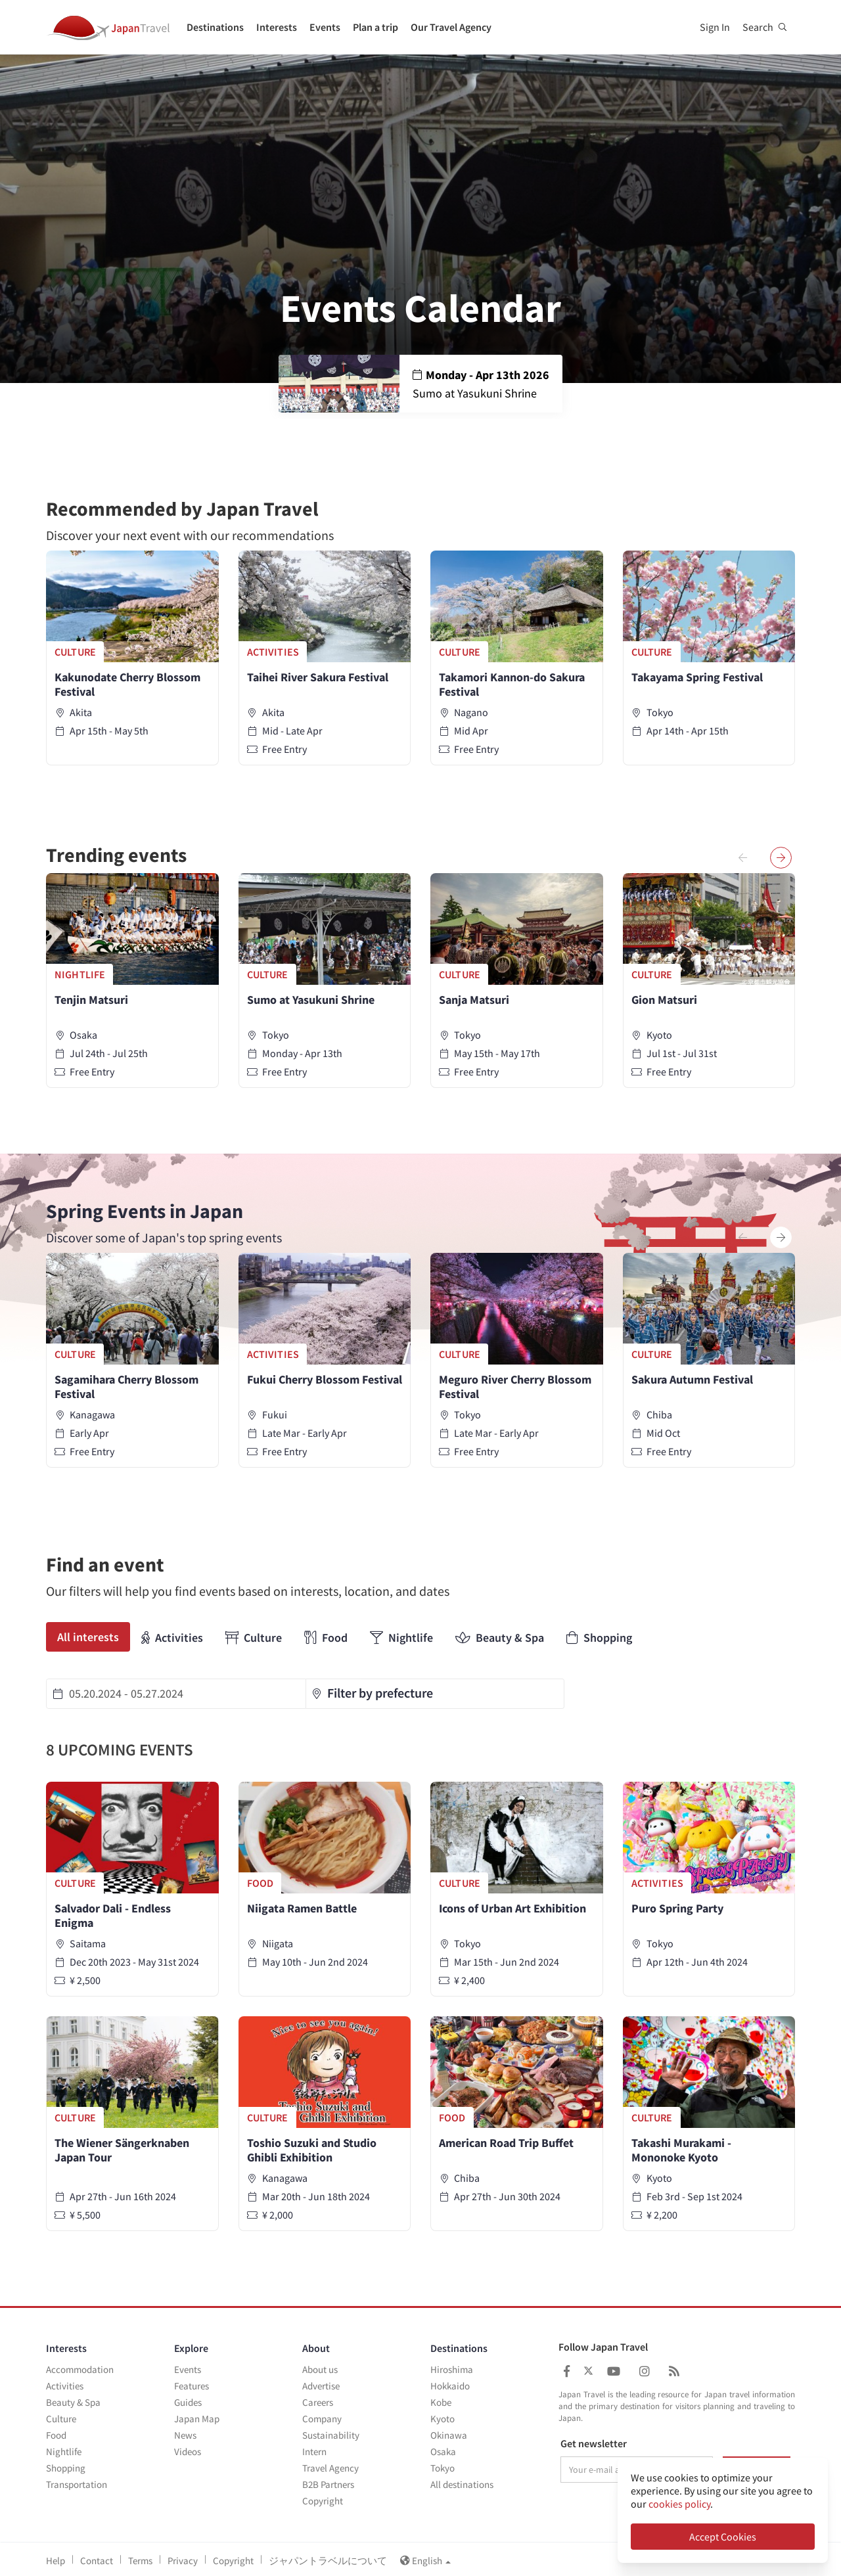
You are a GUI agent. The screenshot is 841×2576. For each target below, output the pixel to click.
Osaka (443, 2449)
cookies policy (679, 2503)
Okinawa (448, 2432)
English (425, 2558)
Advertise (321, 2383)
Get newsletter (593, 2441)
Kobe (440, 2399)
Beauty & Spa (499, 1637)
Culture (253, 1637)
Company (322, 2416)
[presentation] (743, 858)
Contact (96, 2558)
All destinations (461, 2481)
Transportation (76, 2481)
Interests (276, 27)
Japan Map (196, 2416)
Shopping (599, 1637)
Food (326, 1637)
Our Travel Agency (451, 27)
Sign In (715, 27)
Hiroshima (451, 2367)
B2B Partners (328, 2481)
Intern (314, 2449)
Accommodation (80, 2367)
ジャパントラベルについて (328, 2558)
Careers (317, 2399)
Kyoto (442, 2416)
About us (320, 2367)
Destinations (215, 27)
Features (191, 2383)
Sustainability (330, 2432)
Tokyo (442, 2465)
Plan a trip (375, 27)
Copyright (322, 2498)
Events (324, 27)
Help (55, 2558)
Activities (172, 1637)
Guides (188, 2399)
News (185, 2432)
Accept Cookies (722, 2536)
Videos (187, 2449)
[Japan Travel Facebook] (566, 2368)
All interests (88, 1636)
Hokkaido (450, 2383)
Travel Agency (330, 2465)
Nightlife (401, 1637)
